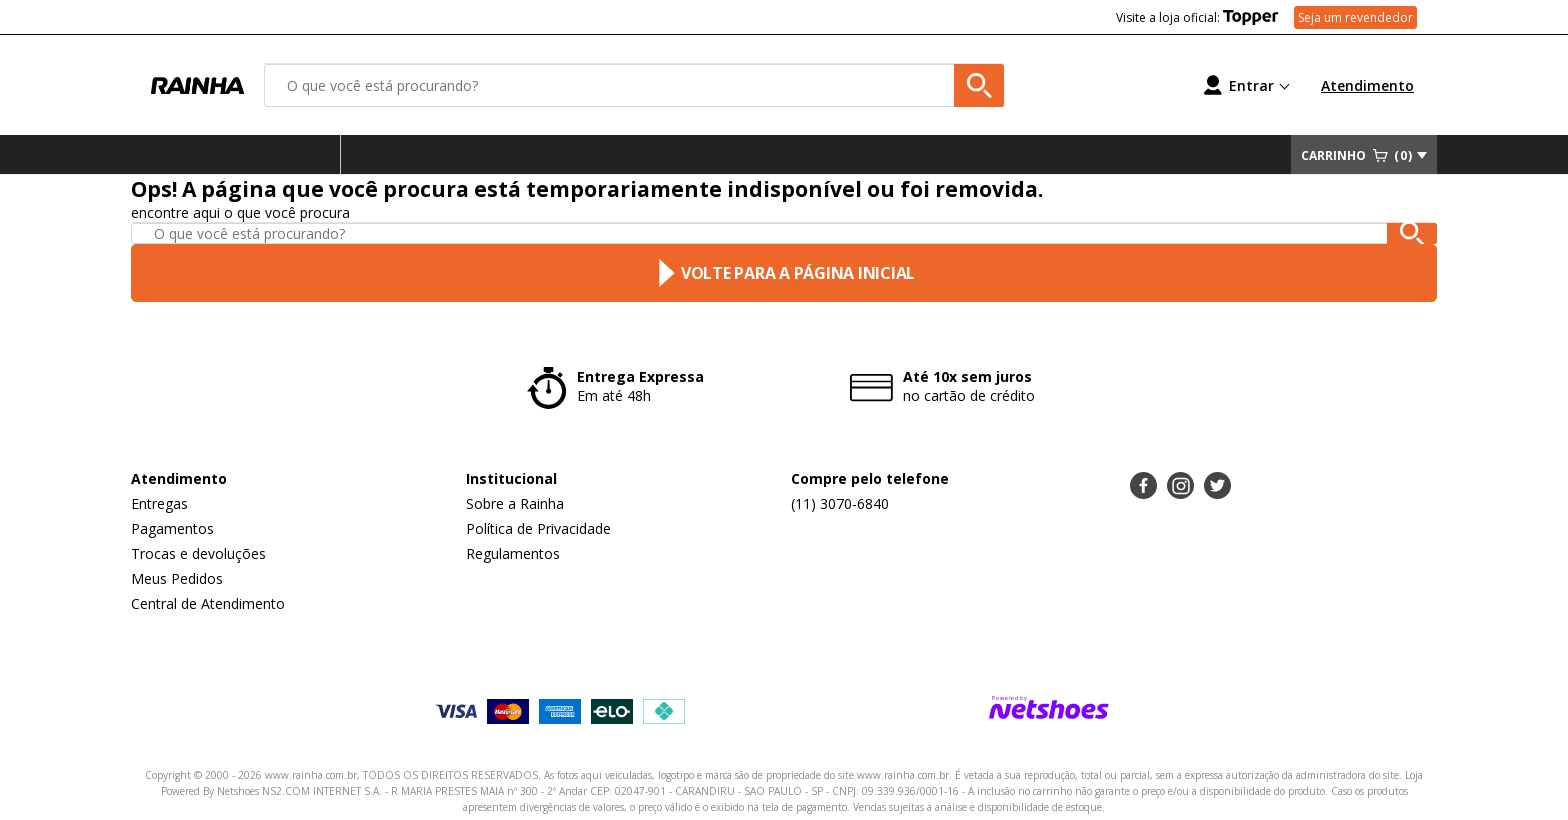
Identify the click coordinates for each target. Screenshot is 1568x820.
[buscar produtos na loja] (979, 85)
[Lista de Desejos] (1101, 85)
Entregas (159, 503)
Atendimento (1367, 85)
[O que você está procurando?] (634, 85)
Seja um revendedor (1355, 17)
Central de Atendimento (208, 603)
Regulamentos (513, 553)
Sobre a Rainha (515, 503)
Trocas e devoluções (198, 553)
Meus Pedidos (177, 578)
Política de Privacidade (538, 528)
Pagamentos (172, 528)
